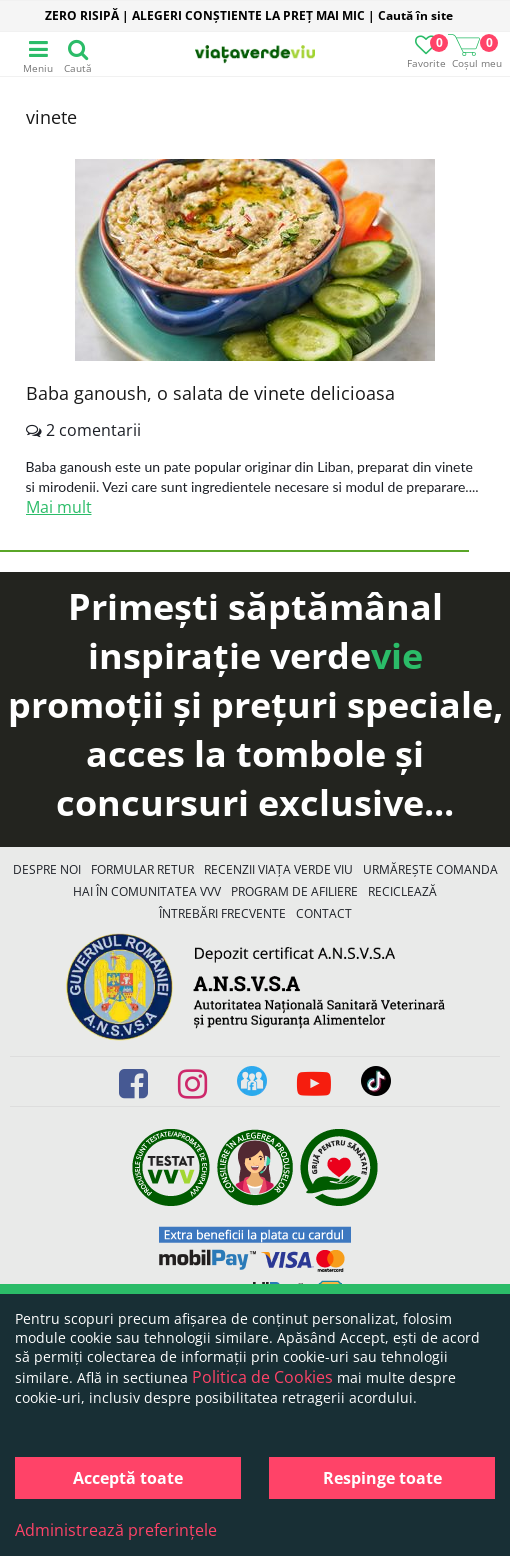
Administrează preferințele (116, 1530)
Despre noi (47, 869)
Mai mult (59, 507)
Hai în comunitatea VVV (147, 891)
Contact (324, 913)
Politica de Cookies (262, 1377)
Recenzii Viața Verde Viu (278, 869)
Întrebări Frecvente (222, 913)
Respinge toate (382, 1478)
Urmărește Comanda (430, 869)
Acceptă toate (128, 1478)
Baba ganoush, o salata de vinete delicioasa (210, 393)
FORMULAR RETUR (142, 869)
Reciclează (402, 891)
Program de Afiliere (294, 891)
